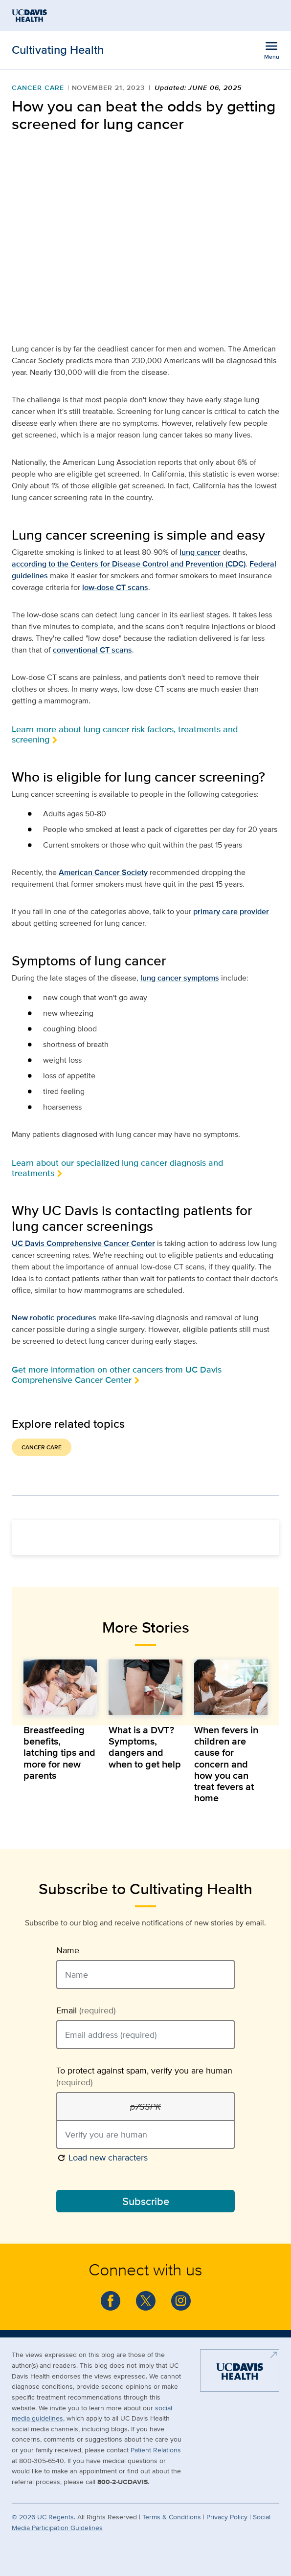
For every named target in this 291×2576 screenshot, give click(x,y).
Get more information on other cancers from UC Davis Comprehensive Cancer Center (117, 1374)
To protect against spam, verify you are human (144, 2076)
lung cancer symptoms (179, 977)
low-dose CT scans (115, 587)
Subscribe (145, 2201)
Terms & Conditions (171, 2516)
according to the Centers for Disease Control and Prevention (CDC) (129, 563)
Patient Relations (156, 2450)
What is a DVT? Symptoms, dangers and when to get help (145, 1747)
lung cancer (200, 552)
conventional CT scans (92, 649)
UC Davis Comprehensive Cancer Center (83, 1243)
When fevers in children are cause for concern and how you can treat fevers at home (226, 1764)
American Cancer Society (103, 872)
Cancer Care (38, 87)
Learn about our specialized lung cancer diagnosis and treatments (117, 1168)
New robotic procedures (54, 1317)
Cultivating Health (58, 49)
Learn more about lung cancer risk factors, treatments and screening (125, 734)
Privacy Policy (226, 2516)
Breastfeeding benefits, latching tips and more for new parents (59, 1753)
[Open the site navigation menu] (271, 50)
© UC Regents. (43, 2516)
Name (67, 1950)
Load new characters (102, 2156)
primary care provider (231, 911)
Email (85, 2010)
